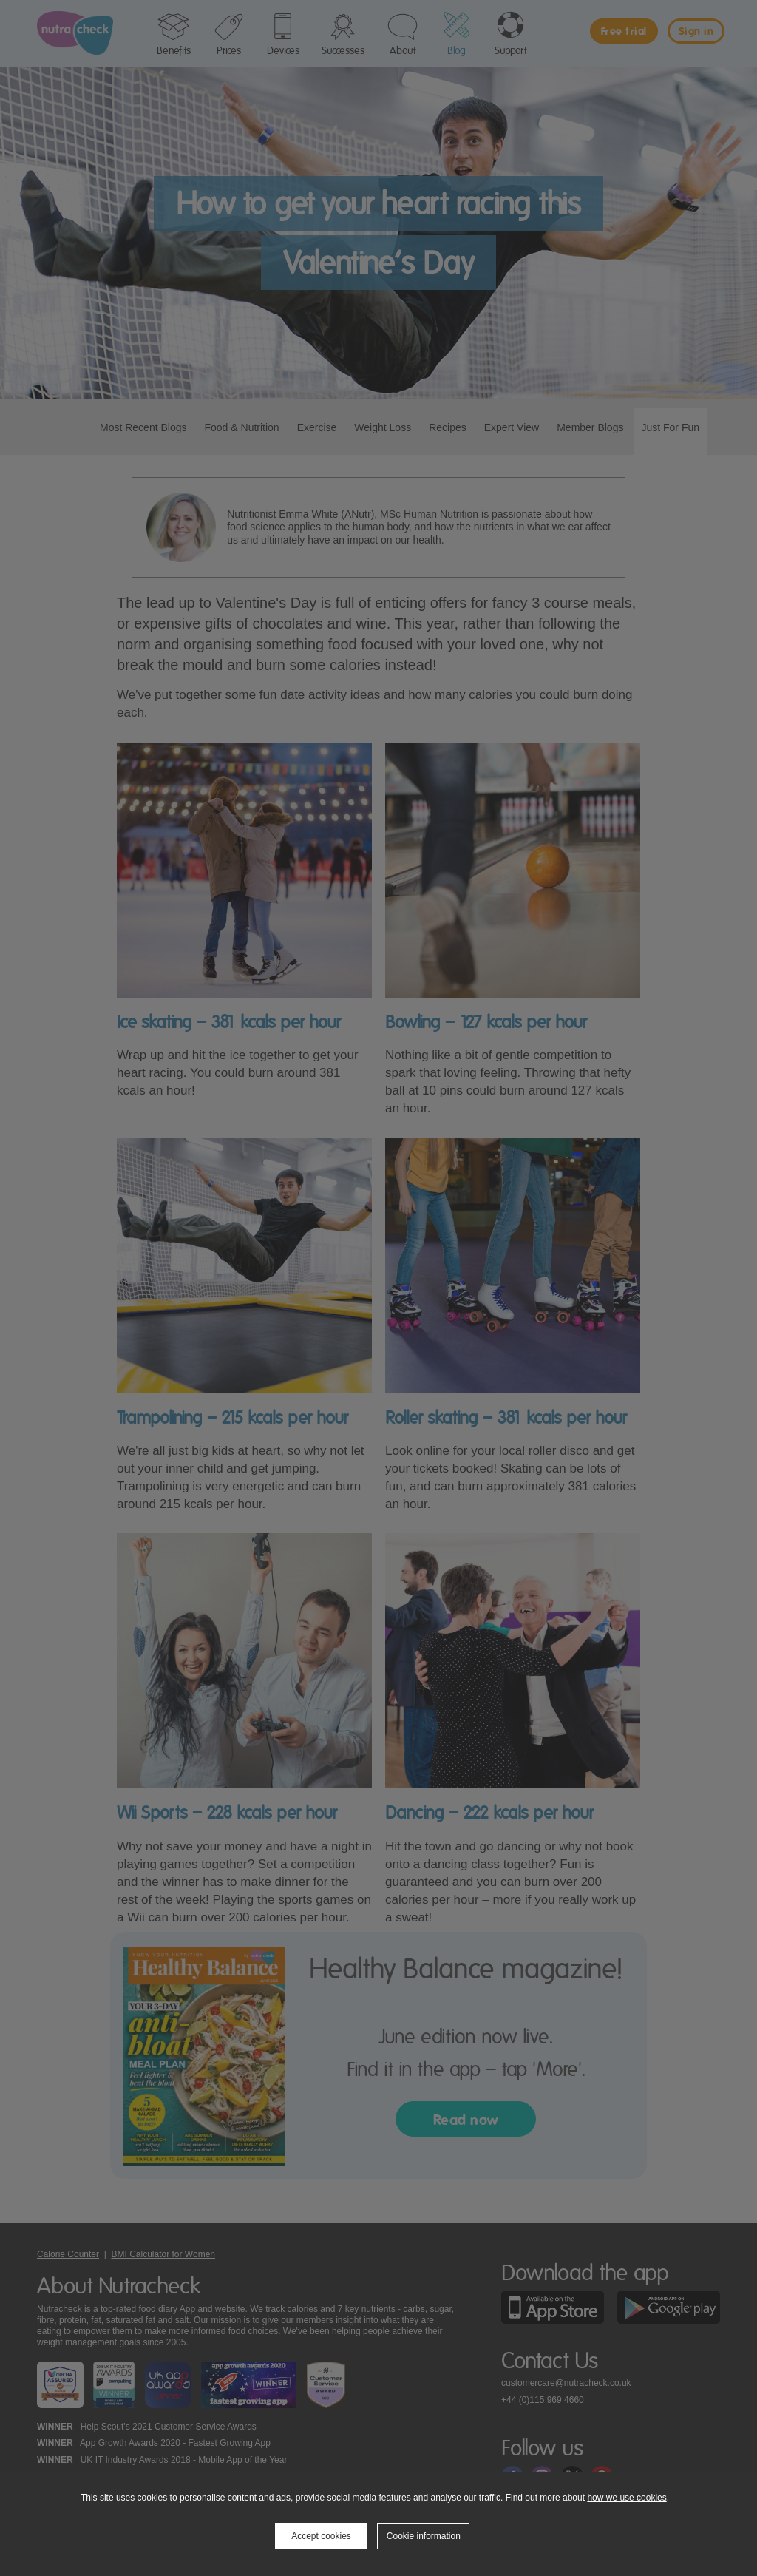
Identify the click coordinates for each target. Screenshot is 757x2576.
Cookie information (424, 2536)
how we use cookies (626, 2497)
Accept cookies (321, 2536)
